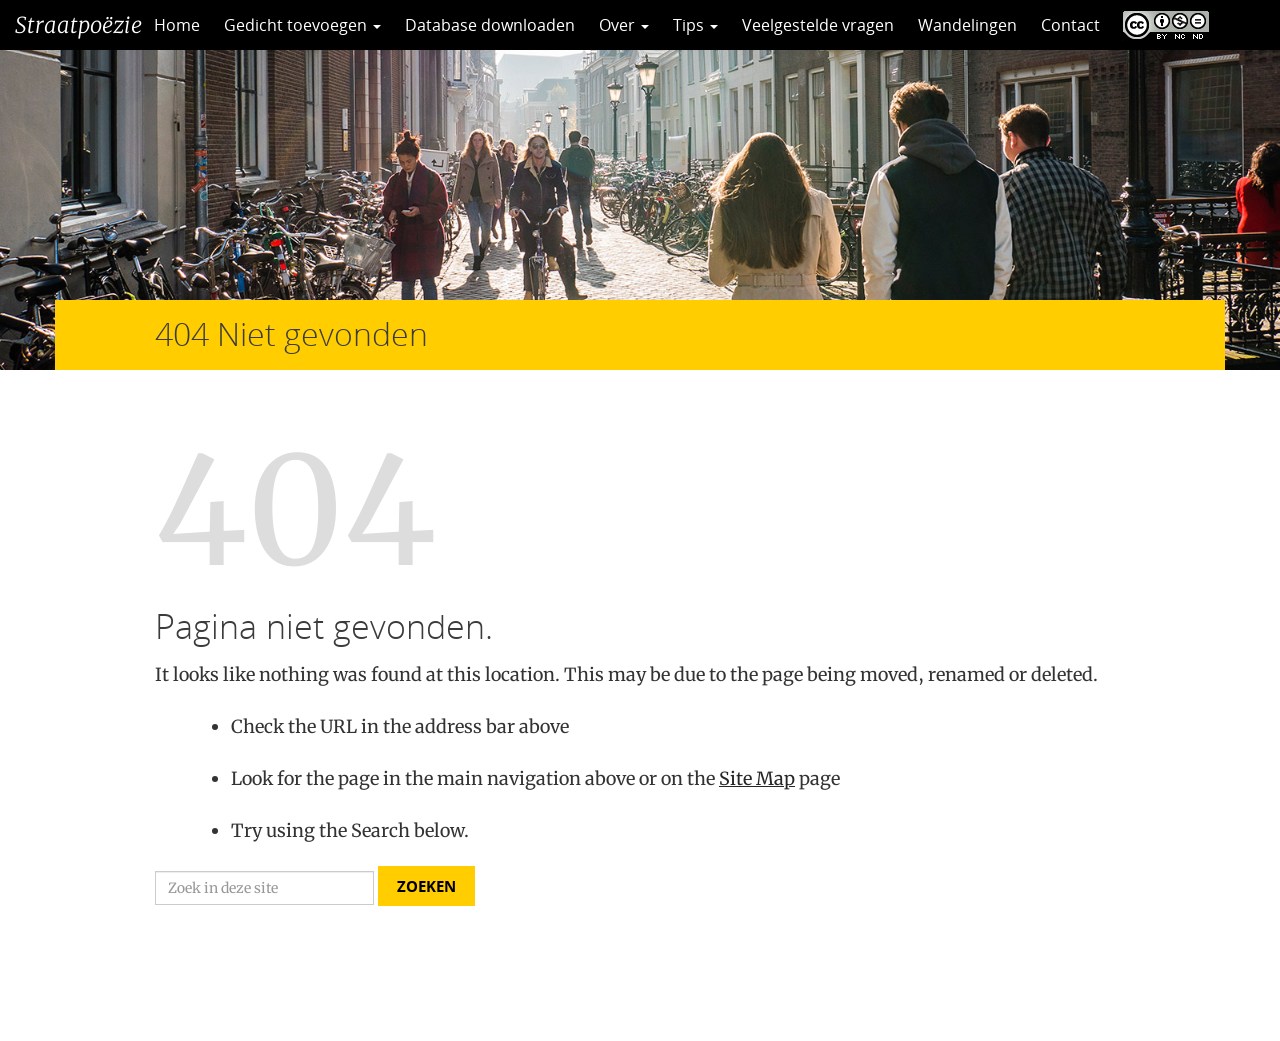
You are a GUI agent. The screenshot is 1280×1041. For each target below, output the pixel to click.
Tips (695, 25)
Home (177, 25)
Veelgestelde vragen (818, 25)
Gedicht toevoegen (302, 25)
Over (624, 25)
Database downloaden (490, 25)
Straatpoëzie (78, 25)
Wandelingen (967, 25)
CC (1161, 25)
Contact (1070, 25)
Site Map (757, 778)
